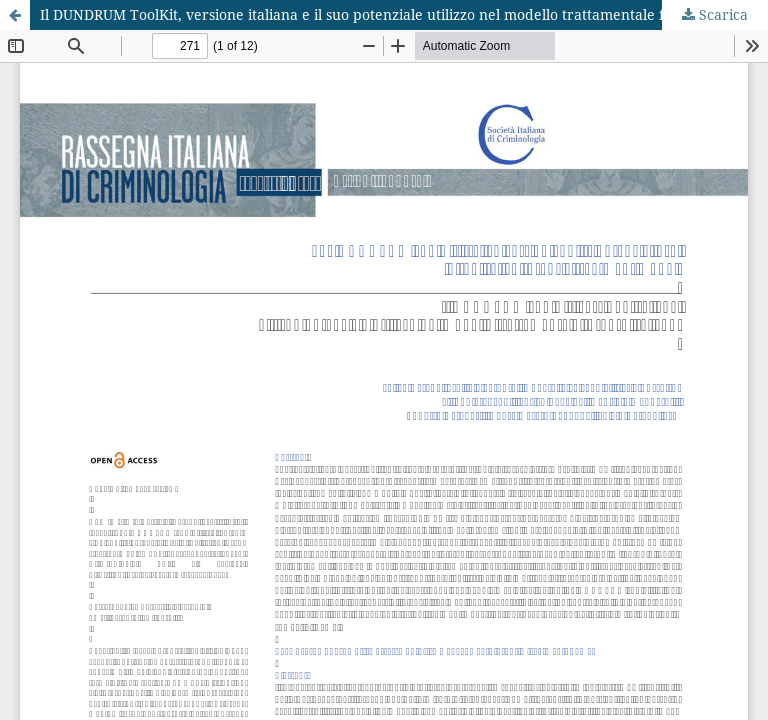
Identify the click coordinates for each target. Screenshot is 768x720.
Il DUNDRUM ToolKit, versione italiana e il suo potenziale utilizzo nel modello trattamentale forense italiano (402, 14)
